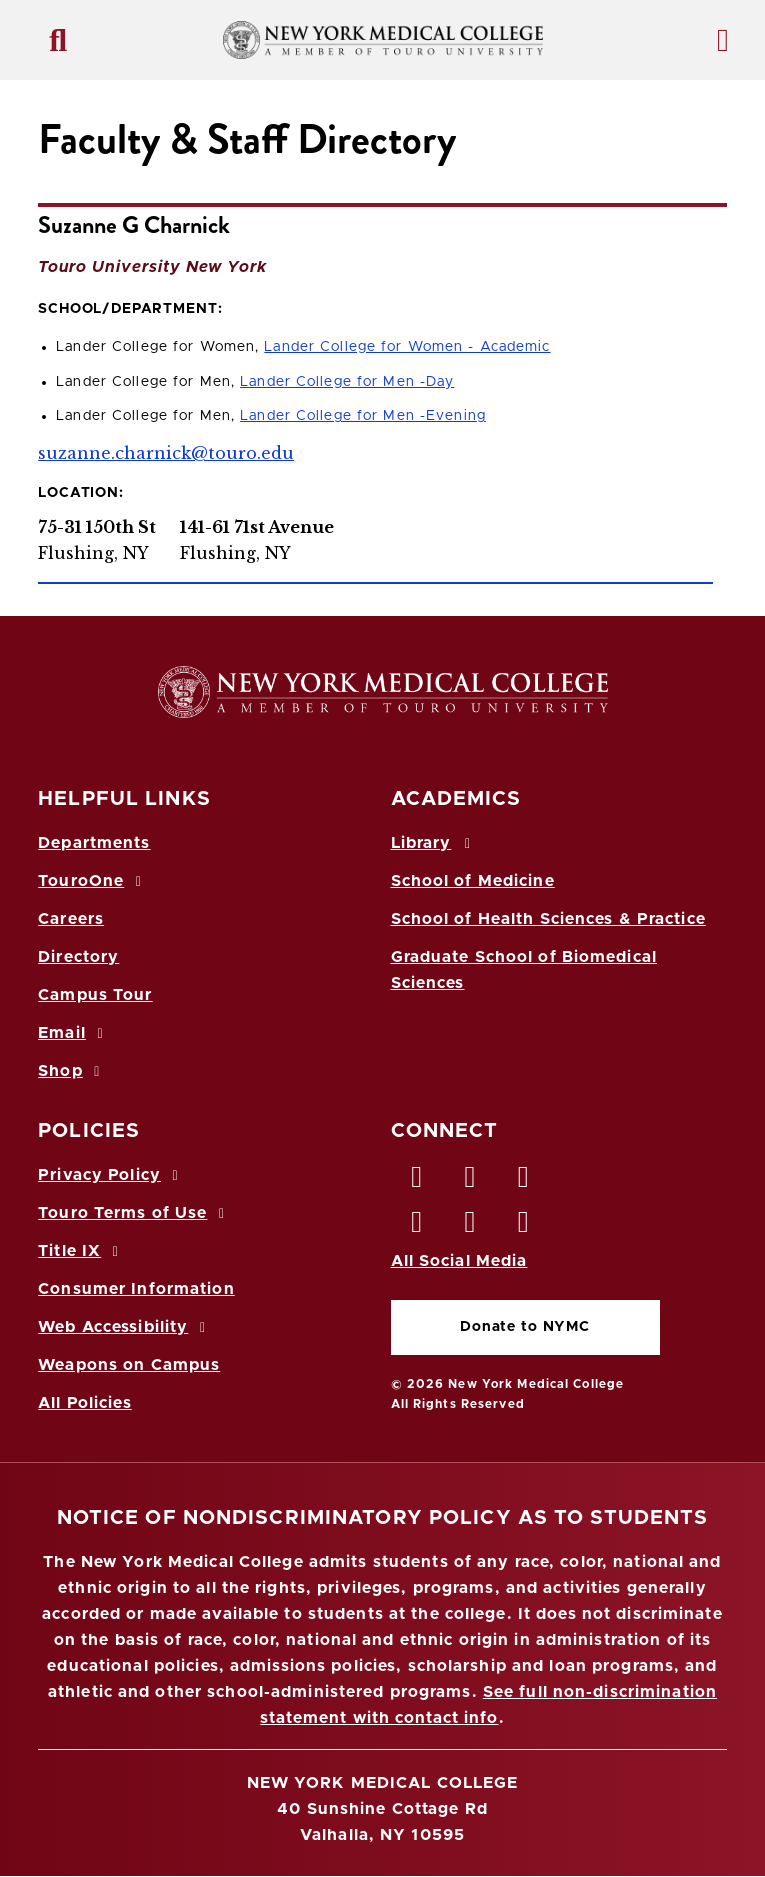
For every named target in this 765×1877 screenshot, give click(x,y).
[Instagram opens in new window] (418, 1227)
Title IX (81, 1251)
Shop (72, 1071)
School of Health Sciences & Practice (548, 919)
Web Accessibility (125, 1327)
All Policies (84, 1403)
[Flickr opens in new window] (524, 1227)
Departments (94, 843)
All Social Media (459, 1261)
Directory (78, 957)
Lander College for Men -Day (347, 382)
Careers (71, 919)
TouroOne (92, 881)
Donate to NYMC (525, 1327)
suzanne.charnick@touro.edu (166, 453)
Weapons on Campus (129, 1365)
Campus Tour (95, 995)
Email (73, 1033)
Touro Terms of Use (134, 1213)
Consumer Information (136, 1289)
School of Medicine (473, 881)
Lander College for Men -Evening (363, 416)
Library (434, 843)
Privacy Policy (111, 1175)
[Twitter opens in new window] (471, 1182)
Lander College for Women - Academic (407, 347)
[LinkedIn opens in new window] (524, 1182)
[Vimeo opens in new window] (471, 1227)
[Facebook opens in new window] (418, 1182)
